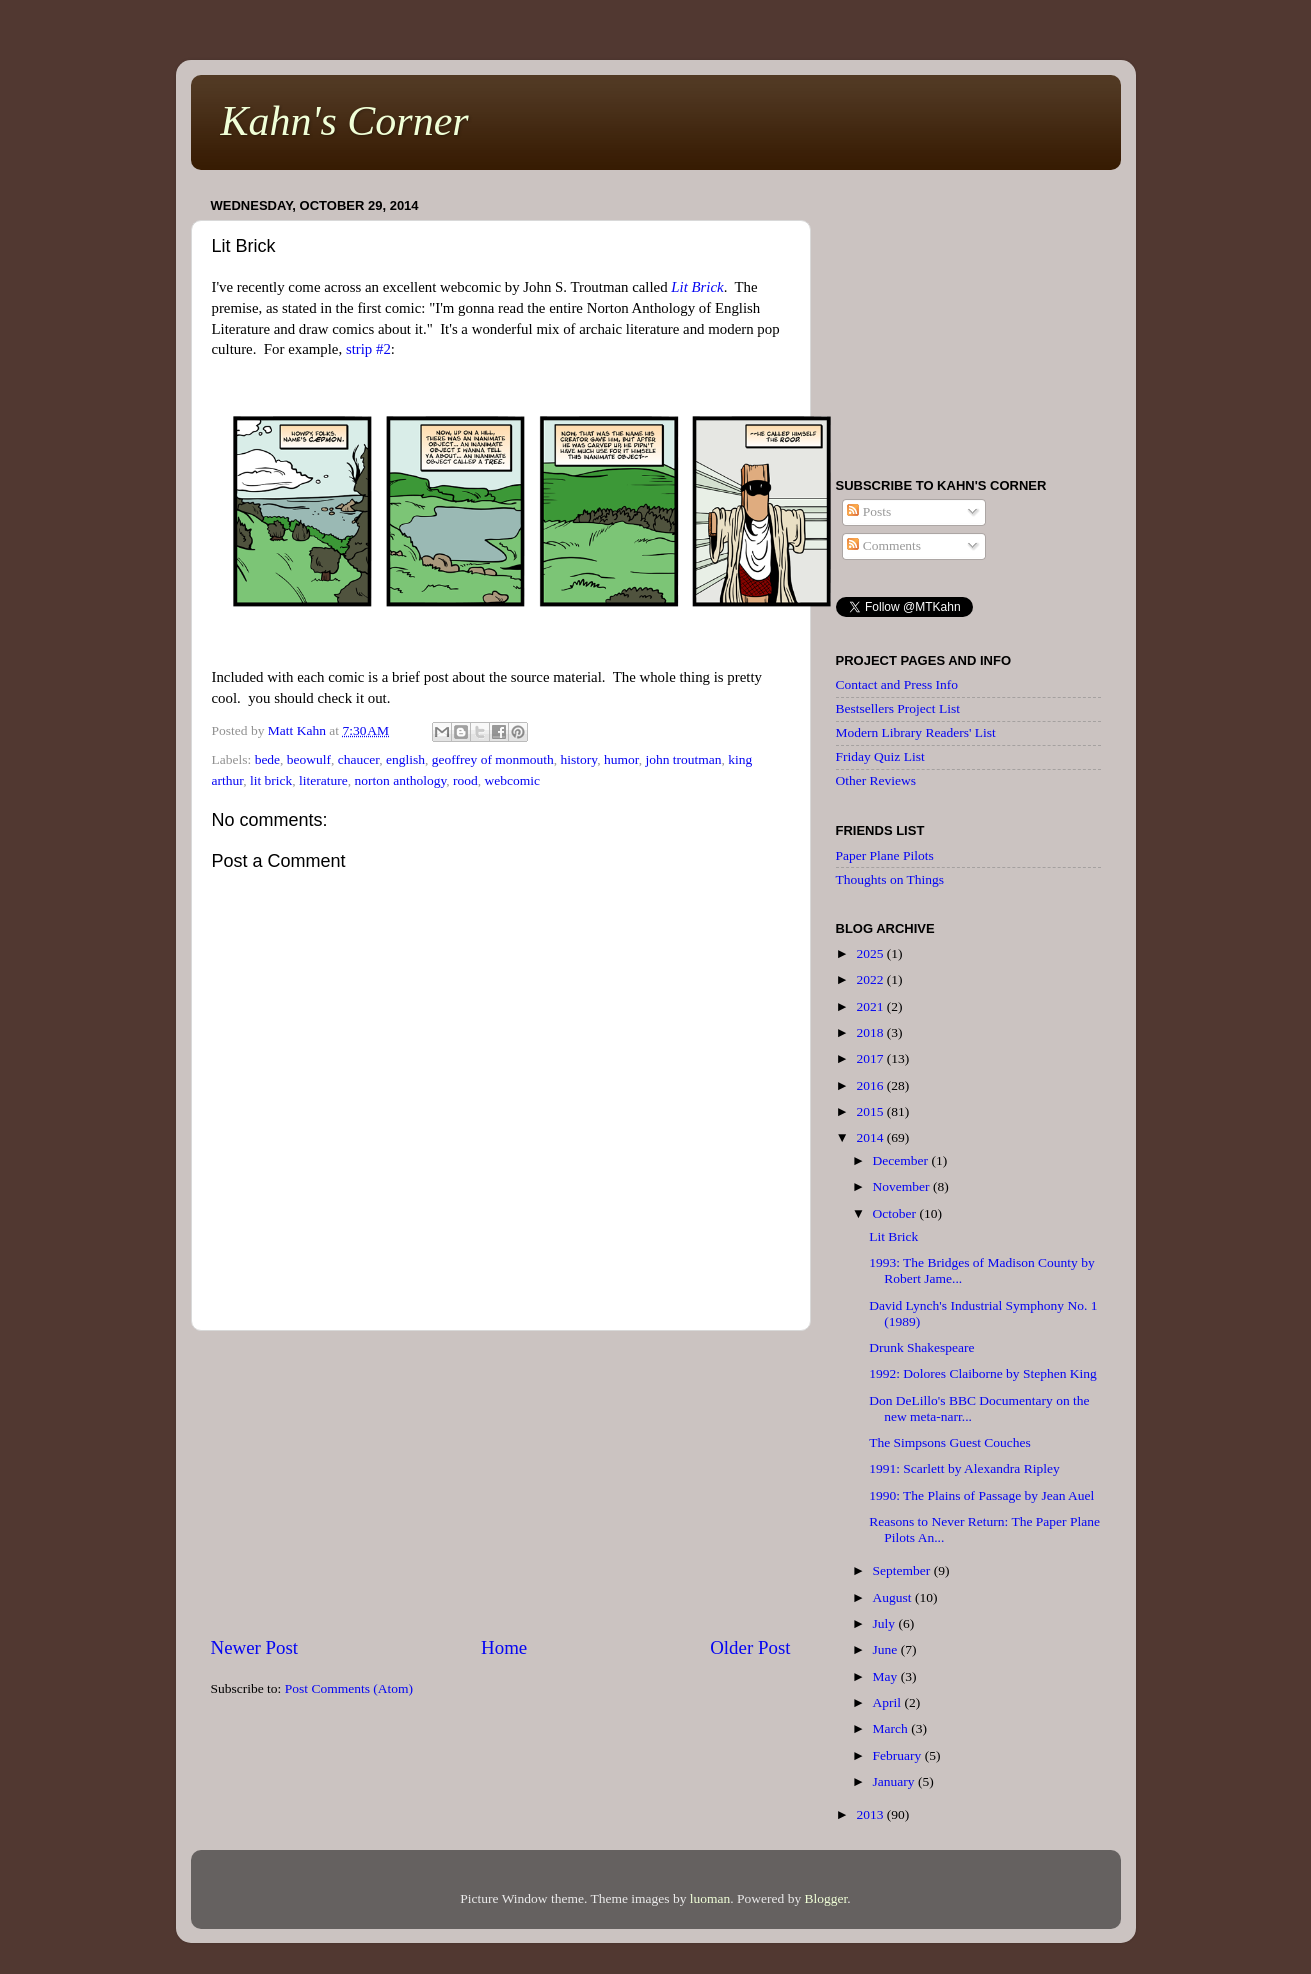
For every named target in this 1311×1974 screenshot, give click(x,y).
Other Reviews (876, 780)
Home (504, 1647)
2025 (871, 953)
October (896, 1213)
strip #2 (368, 349)
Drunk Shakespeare (921, 1347)
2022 (871, 979)
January (895, 1781)
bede (267, 759)
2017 (871, 1058)
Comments (884, 545)
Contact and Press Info (897, 684)
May (887, 1676)
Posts (869, 511)
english (405, 759)
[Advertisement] (501, 1483)
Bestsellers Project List (898, 708)
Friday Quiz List (880, 756)
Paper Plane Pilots (885, 855)
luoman (710, 1898)
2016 (871, 1085)
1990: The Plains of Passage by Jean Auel (981, 1495)
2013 (871, 1814)
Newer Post (255, 1647)
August (894, 1597)
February (899, 1755)
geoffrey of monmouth (493, 759)
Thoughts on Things (890, 879)
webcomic (512, 780)
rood (465, 780)
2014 (871, 1137)
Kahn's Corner (345, 121)
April (889, 1702)
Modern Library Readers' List (916, 732)
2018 (871, 1032)
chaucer (358, 759)
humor (621, 759)
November (903, 1186)
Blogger (826, 1898)
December (902, 1160)
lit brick (271, 780)
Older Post (750, 1647)
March (892, 1728)
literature (323, 780)
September (903, 1570)
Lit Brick (697, 287)
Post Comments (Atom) (349, 1688)
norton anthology (401, 780)
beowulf (309, 759)
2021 (871, 1006)
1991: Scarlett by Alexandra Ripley (964, 1468)
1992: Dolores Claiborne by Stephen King (983, 1373)
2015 (871, 1111)
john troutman (683, 759)
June (887, 1649)
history (579, 759)
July (886, 1623)
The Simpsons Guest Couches (950, 1442)
